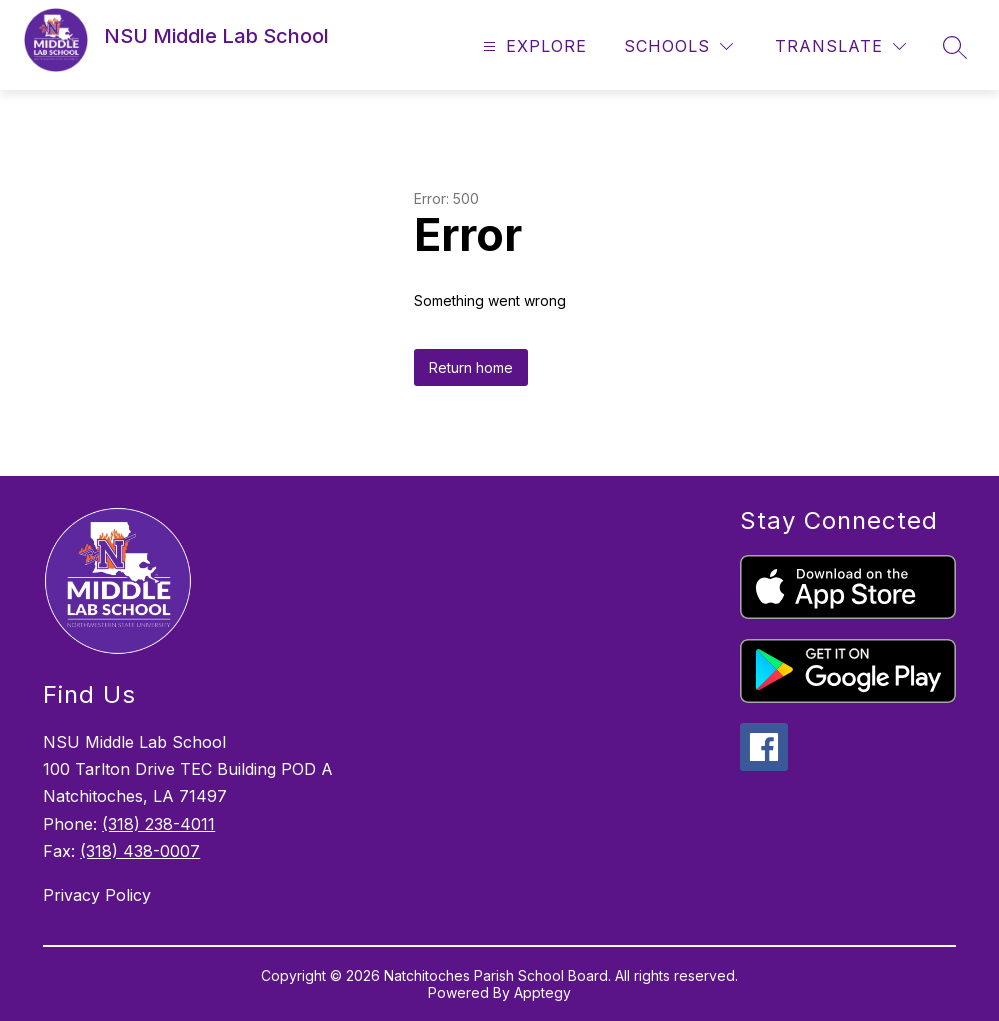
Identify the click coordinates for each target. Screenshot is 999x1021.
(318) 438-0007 (140, 851)
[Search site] (955, 47)
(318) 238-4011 (158, 824)
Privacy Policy (97, 895)
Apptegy (542, 992)
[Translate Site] (840, 46)
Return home (471, 367)
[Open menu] (532, 46)
